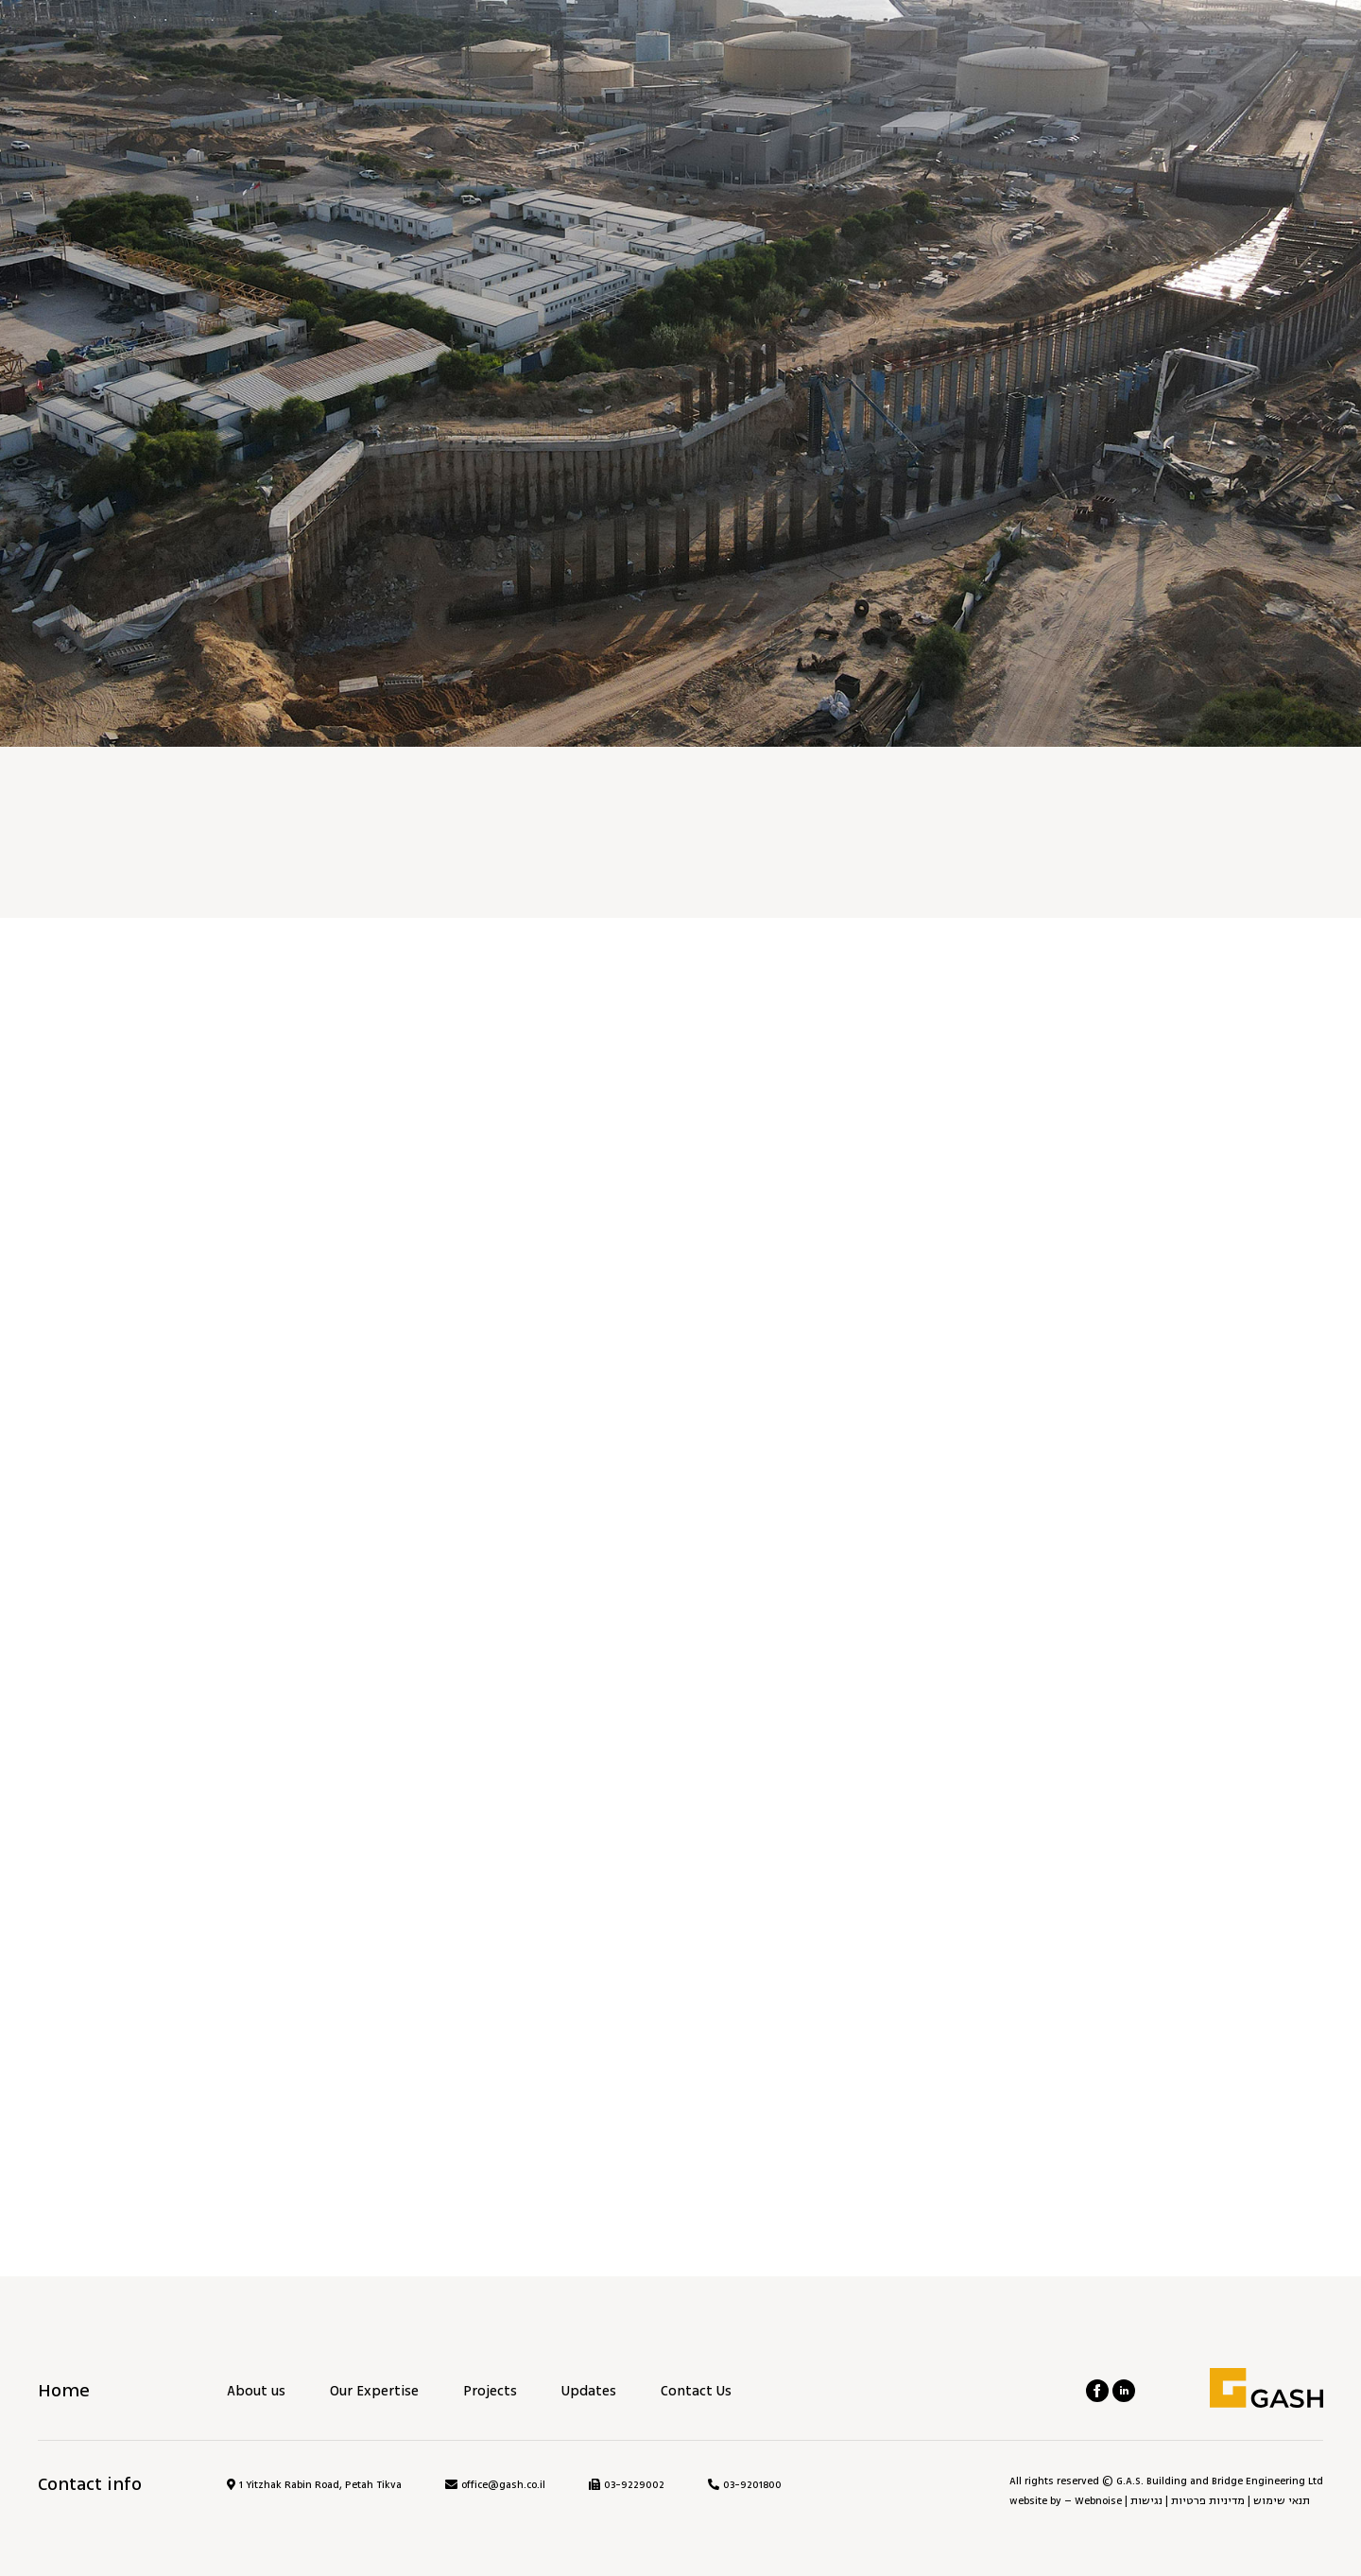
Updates (588, 2391)
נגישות (1146, 2501)
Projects (490, 2391)
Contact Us (696, 2391)
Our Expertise (374, 2391)
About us (256, 2391)
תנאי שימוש (1281, 2501)
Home (64, 2390)
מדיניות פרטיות (1208, 2501)
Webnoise (1098, 2501)
